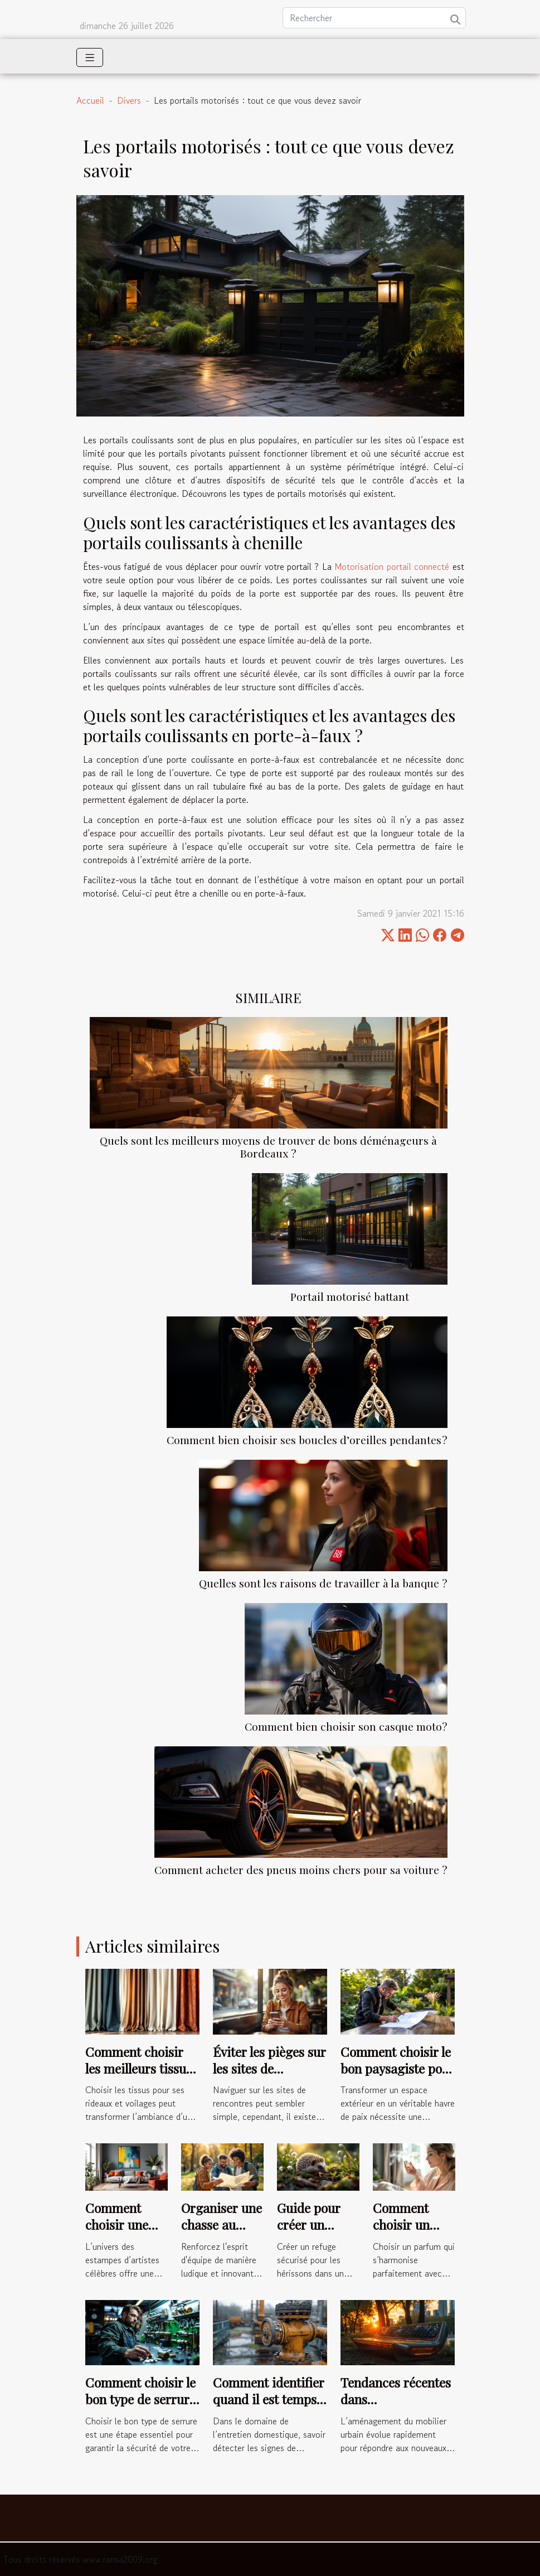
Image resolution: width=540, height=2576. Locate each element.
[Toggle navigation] (90, 57)
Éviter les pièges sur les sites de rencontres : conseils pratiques (269, 2076)
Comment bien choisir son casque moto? (346, 1726)
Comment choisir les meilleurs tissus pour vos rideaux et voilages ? (139, 2076)
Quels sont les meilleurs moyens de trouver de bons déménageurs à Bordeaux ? (268, 1146)
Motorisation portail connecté (391, 566)
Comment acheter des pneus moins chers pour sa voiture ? (300, 1869)
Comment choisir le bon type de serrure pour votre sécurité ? (140, 2407)
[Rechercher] (374, 17)
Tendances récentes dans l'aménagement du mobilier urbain (395, 2407)
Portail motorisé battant (349, 1296)
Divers (129, 100)
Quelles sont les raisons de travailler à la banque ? (323, 1583)
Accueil (90, 100)
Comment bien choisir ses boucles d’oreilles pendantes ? (307, 1439)
